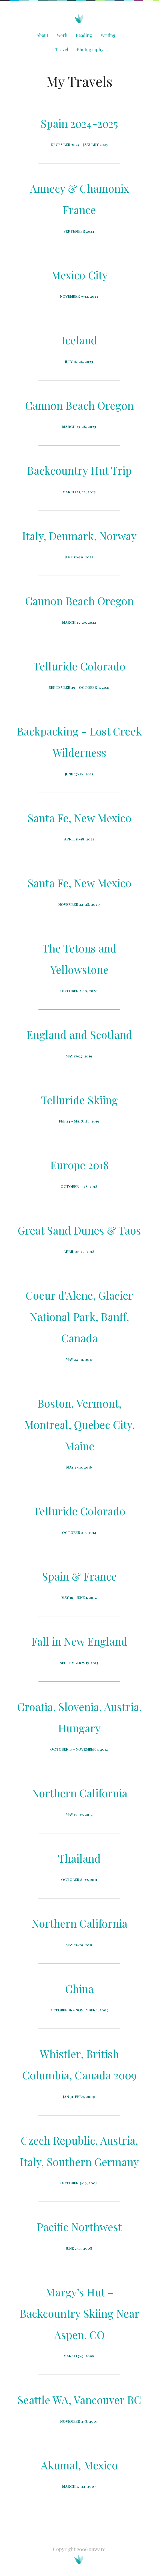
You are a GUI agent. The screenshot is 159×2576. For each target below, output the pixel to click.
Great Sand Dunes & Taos (79, 1230)
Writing (108, 35)
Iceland (79, 340)
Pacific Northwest (79, 2227)
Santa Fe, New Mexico (79, 818)
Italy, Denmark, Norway (79, 536)
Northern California (79, 1793)
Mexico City (79, 275)
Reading (84, 35)
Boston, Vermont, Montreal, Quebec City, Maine (79, 1424)
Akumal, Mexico (79, 2465)
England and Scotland (79, 1034)
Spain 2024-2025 (79, 123)
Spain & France (79, 1576)
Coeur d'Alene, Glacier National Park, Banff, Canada (79, 1316)
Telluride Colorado (79, 666)
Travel (61, 49)
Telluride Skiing (79, 1100)
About (42, 35)
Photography (90, 49)
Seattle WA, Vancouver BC (79, 2400)
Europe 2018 (79, 1165)
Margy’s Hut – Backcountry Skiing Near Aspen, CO (79, 2313)
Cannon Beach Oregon (79, 405)
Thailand (79, 1858)
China (79, 1989)
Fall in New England (79, 1641)
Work (62, 35)
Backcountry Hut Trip (79, 470)
